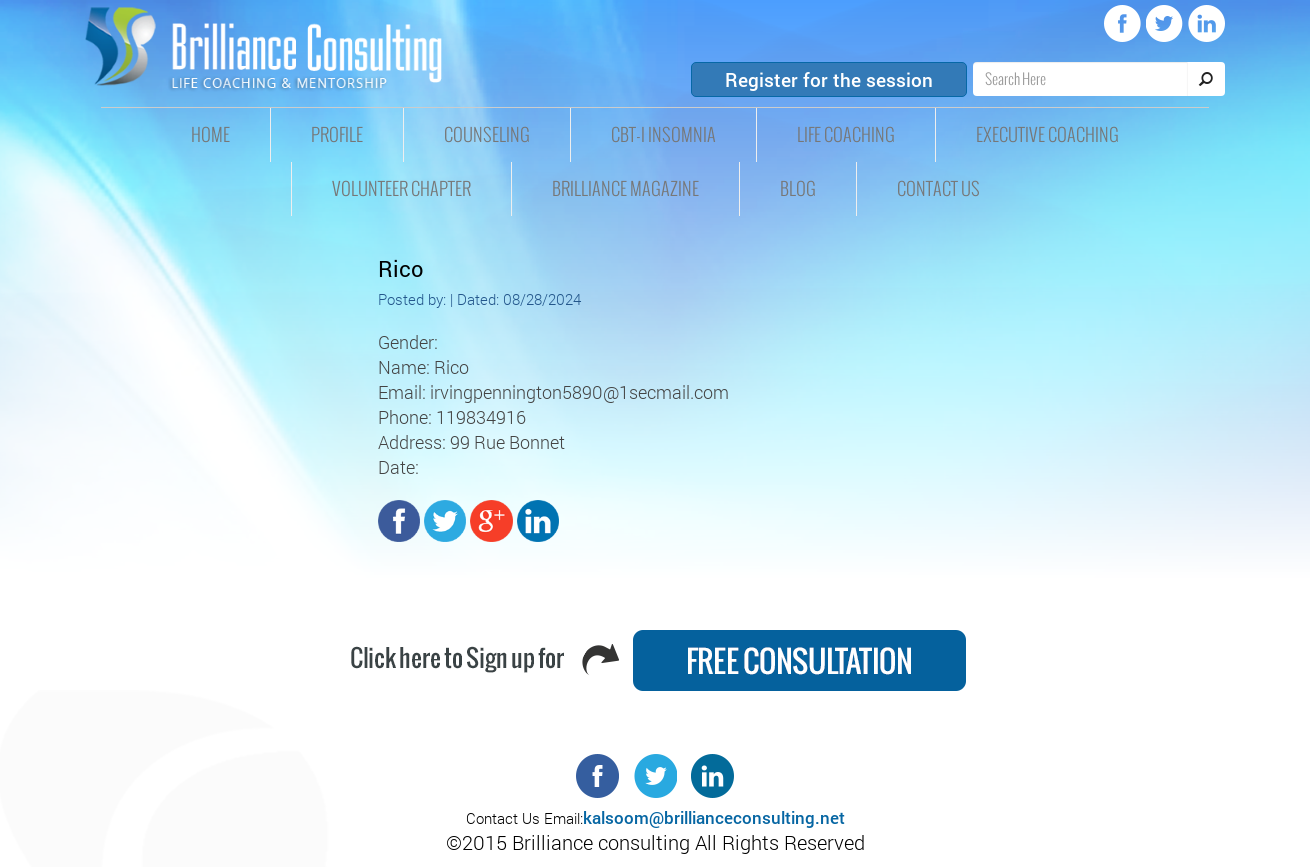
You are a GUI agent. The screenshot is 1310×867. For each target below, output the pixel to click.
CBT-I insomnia (663, 135)
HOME (210, 135)
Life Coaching (846, 135)
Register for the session (829, 79)
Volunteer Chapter (401, 189)
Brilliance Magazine (625, 189)
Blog (798, 189)
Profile (337, 135)
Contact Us (938, 189)
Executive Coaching (1047, 135)
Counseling (487, 135)
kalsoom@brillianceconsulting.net (714, 817)
